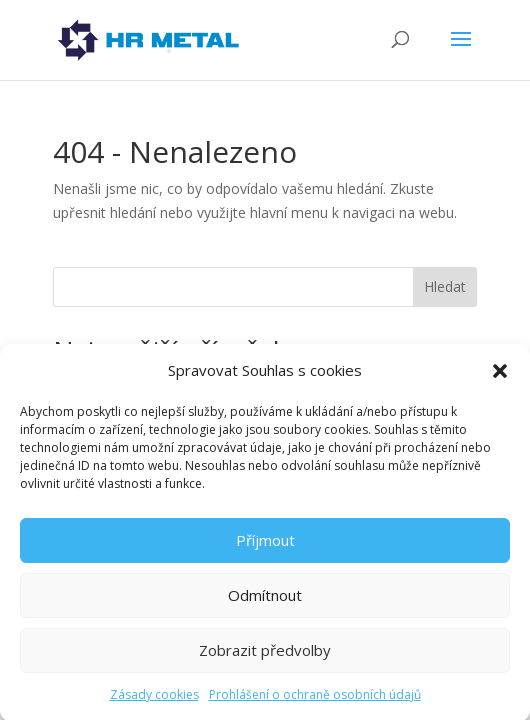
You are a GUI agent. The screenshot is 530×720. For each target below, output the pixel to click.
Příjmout (265, 547)
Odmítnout (265, 602)
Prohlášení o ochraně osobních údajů (315, 701)
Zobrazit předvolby (265, 657)
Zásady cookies (154, 701)
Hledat (445, 286)
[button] (500, 378)
